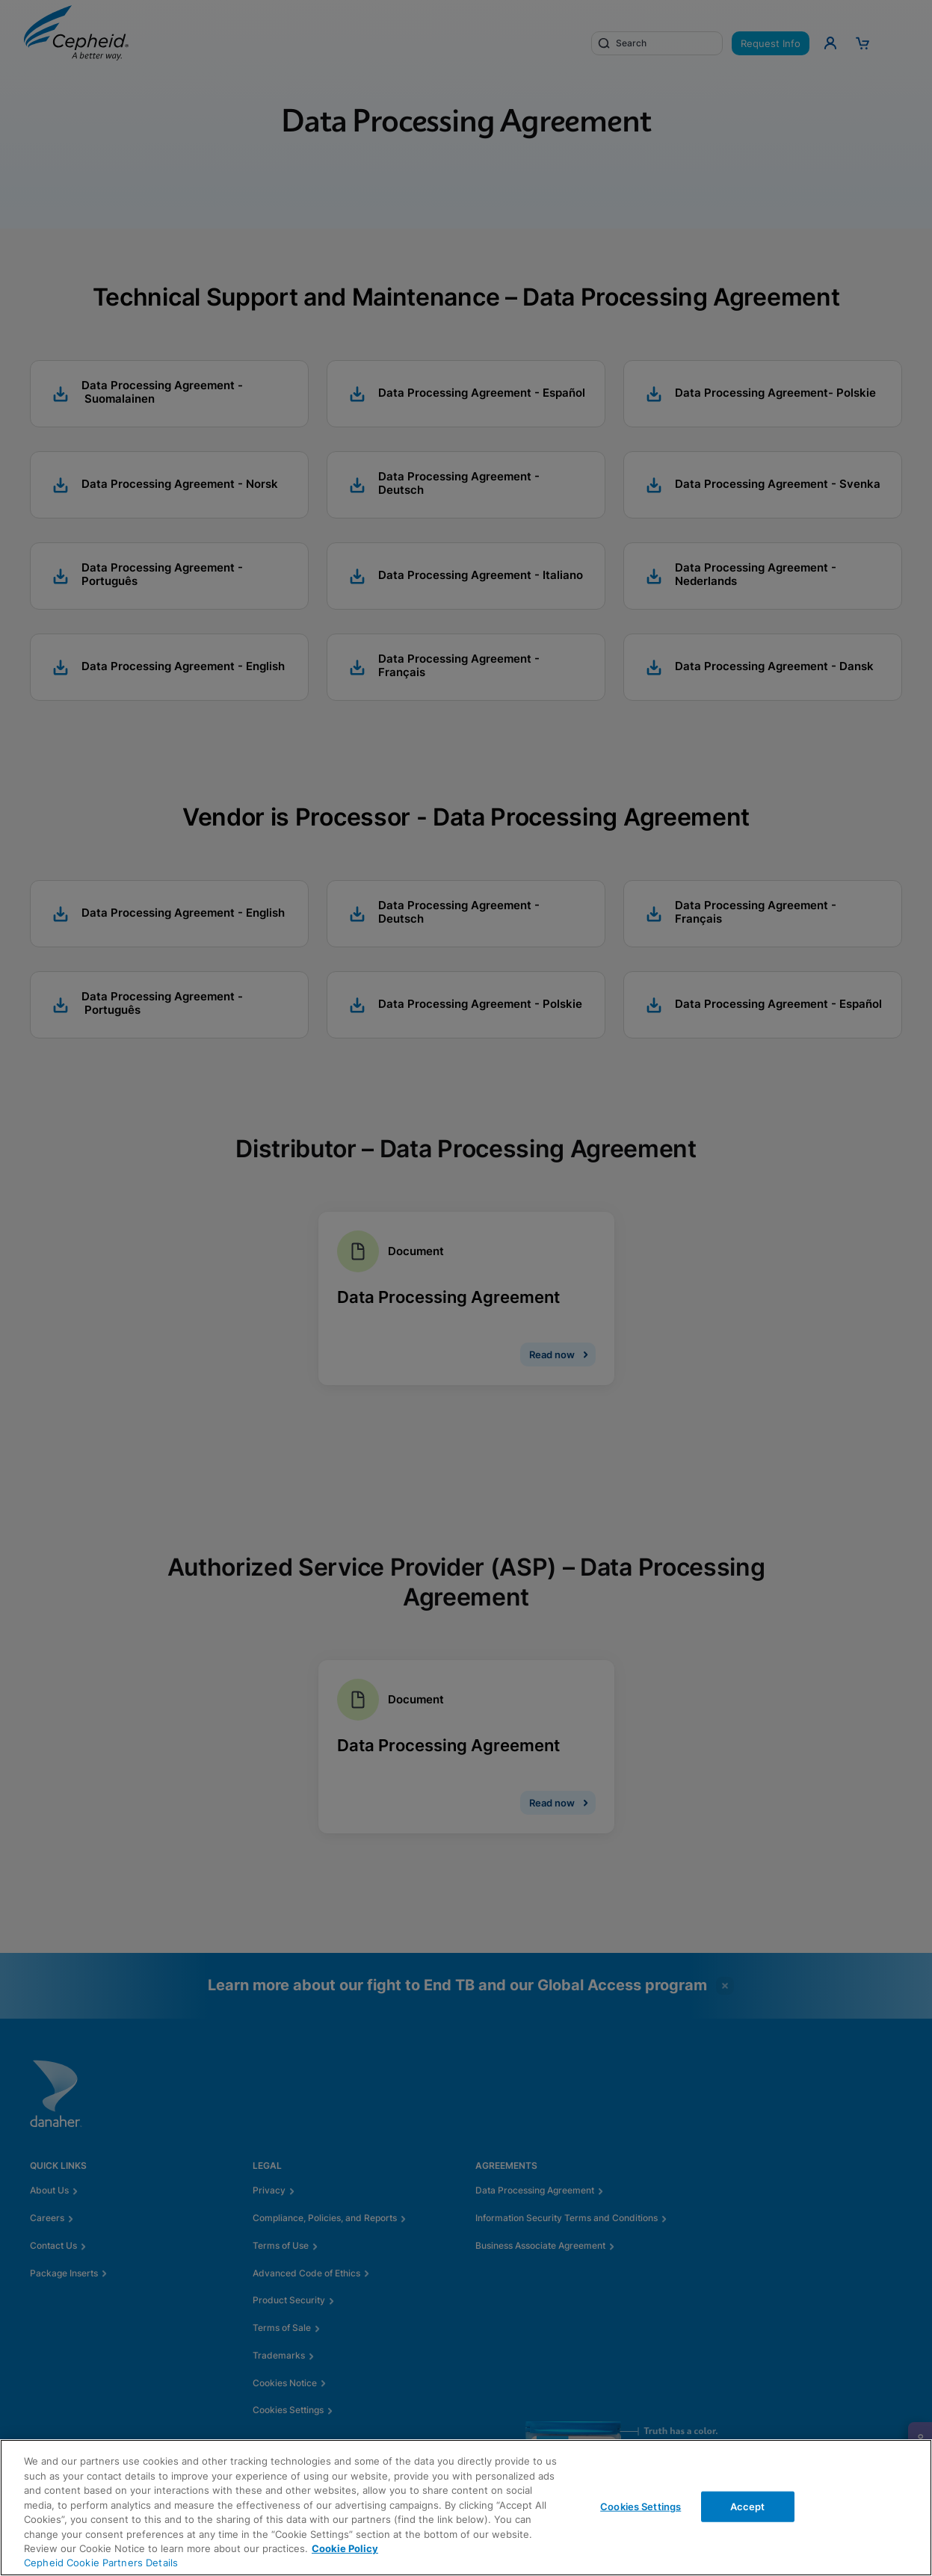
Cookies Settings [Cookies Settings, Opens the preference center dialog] (640, 2506)
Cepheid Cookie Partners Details (101, 2563)
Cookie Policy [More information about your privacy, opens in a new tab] (345, 2548)
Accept (747, 2506)
